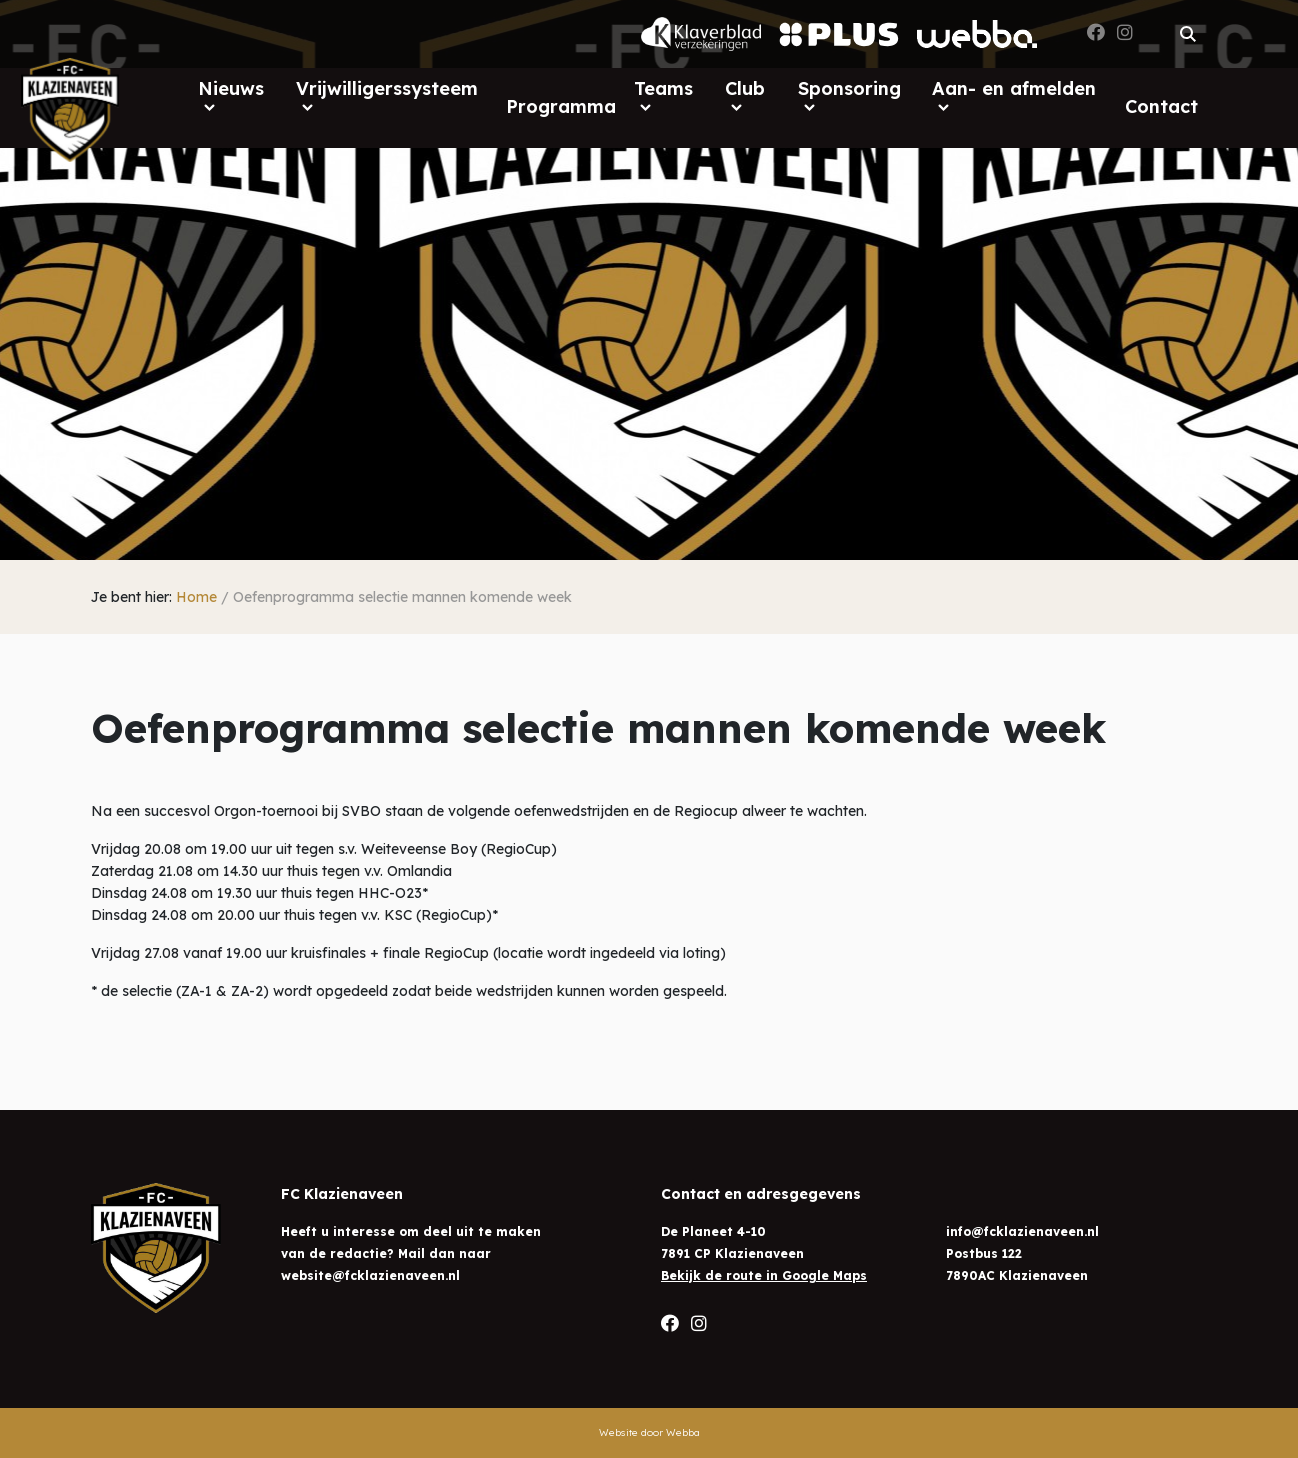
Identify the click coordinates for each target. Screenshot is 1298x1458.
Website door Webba (649, 1432)
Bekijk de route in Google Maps (764, 1275)
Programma (561, 106)
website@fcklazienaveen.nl (370, 1275)
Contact (1161, 106)
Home (196, 597)
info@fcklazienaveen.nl (1022, 1231)
